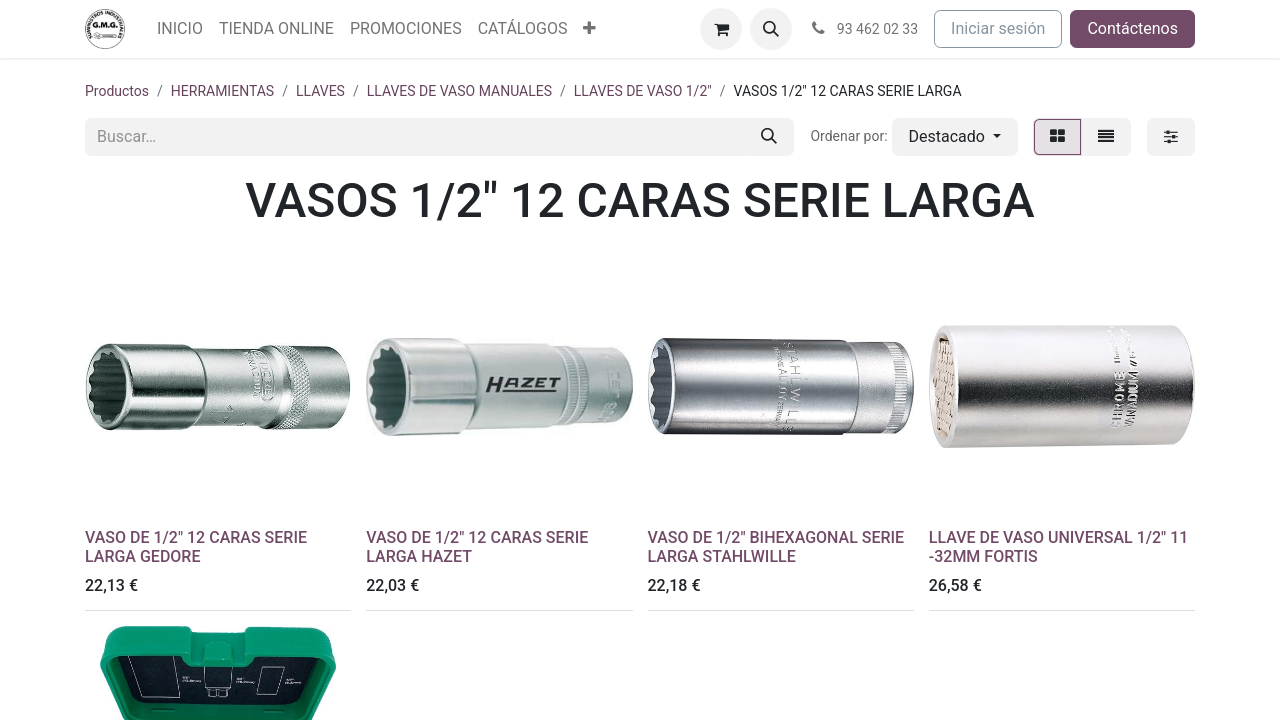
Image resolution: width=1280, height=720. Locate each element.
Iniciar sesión (998, 28)
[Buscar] (769, 137)
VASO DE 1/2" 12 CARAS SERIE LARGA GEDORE (196, 547)
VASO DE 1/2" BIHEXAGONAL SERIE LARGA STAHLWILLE (776, 547)
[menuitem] (180, 29)
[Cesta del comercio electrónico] (721, 29)
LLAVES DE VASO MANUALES (459, 91)
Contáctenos (1132, 28)
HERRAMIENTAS (222, 91)
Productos (117, 91)
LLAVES (320, 91)
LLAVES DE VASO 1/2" (643, 91)
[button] (771, 29)
